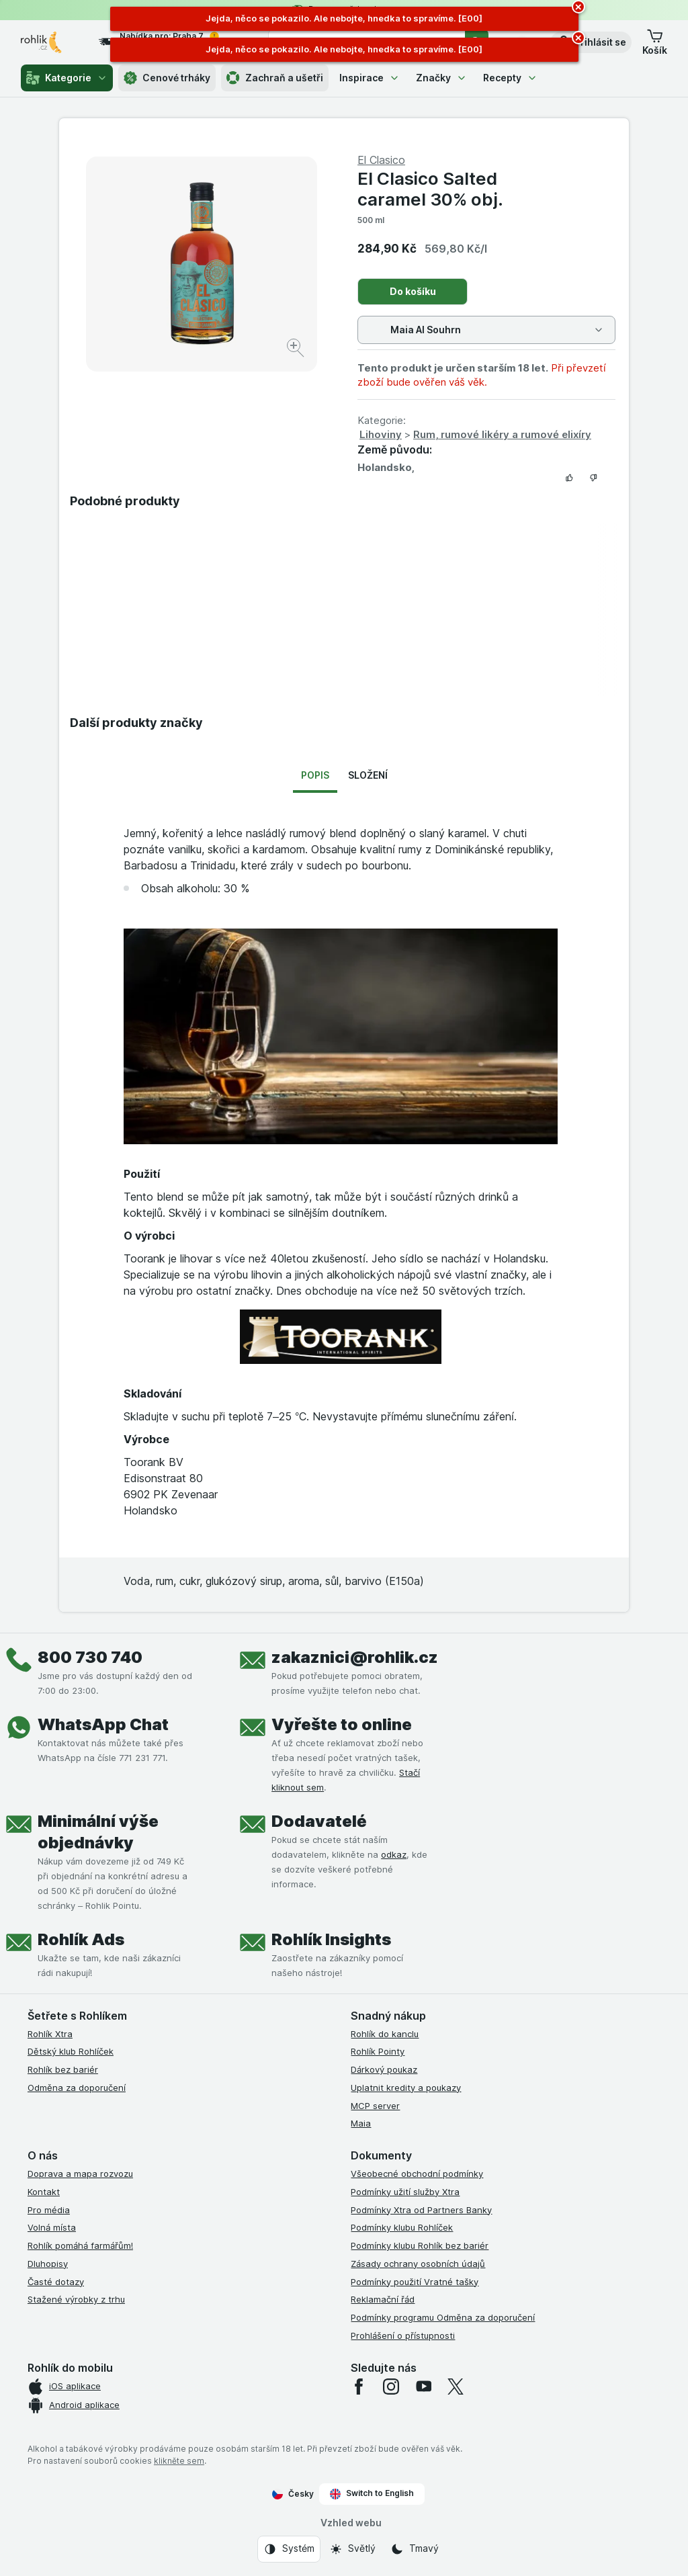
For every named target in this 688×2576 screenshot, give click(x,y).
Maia (361, 2123)
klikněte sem (179, 2461)
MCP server (375, 2105)
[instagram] (391, 2386)
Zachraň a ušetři (274, 78)
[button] (591, 42)
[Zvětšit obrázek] (296, 350)
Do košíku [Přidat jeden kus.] (413, 291)
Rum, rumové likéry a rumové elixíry (502, 434)
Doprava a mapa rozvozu (80, 2173)
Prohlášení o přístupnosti (403, 2335)
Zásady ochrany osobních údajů (418, 2263)
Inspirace (369, 77)
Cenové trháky (167, 78)
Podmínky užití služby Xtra (405, 2191)
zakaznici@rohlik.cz (354, 1657)
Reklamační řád (383, 2299)
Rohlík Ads (81, 1939)
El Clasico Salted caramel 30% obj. (430, 189)
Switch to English (372, 2493)
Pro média (49, 2209)
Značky (441, 77)
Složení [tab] (368, 775)
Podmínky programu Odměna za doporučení (443, 2317)
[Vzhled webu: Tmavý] (414, 2549)
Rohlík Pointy (377, 2051)
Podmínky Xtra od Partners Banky (421, 2209)
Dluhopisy (48, 2263)
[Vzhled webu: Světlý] (352, 2549)
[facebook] (359, 2386)
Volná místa (52, 2227)
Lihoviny (380, 434)
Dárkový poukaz (384, 2069)
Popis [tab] (315, 775)
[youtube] (423, 2386)
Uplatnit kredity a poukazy (406, 2087)
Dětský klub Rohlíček (71, 2051)
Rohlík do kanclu (385, 2033)
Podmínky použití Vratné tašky (414, 2281)
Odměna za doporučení (77, 2087)
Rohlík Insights (331, 1939)
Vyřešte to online (341, 1724)
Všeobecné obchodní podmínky (417, 2173)
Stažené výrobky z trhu (76, 2299)
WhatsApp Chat (103, 1724)
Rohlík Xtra (50, 2033)
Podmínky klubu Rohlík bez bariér (419, 2245)
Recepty (510, 77)
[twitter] (455, 2386)
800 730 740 (90, 1657)
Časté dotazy (56, 2281)
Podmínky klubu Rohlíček (402, 2227)
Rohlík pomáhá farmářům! (80, 2245)
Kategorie (67, 78)
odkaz (393, 1854)
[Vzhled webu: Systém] (288, 2549)
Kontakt (44, 2191)
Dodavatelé (319, 1821)
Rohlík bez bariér (63, 2069)
